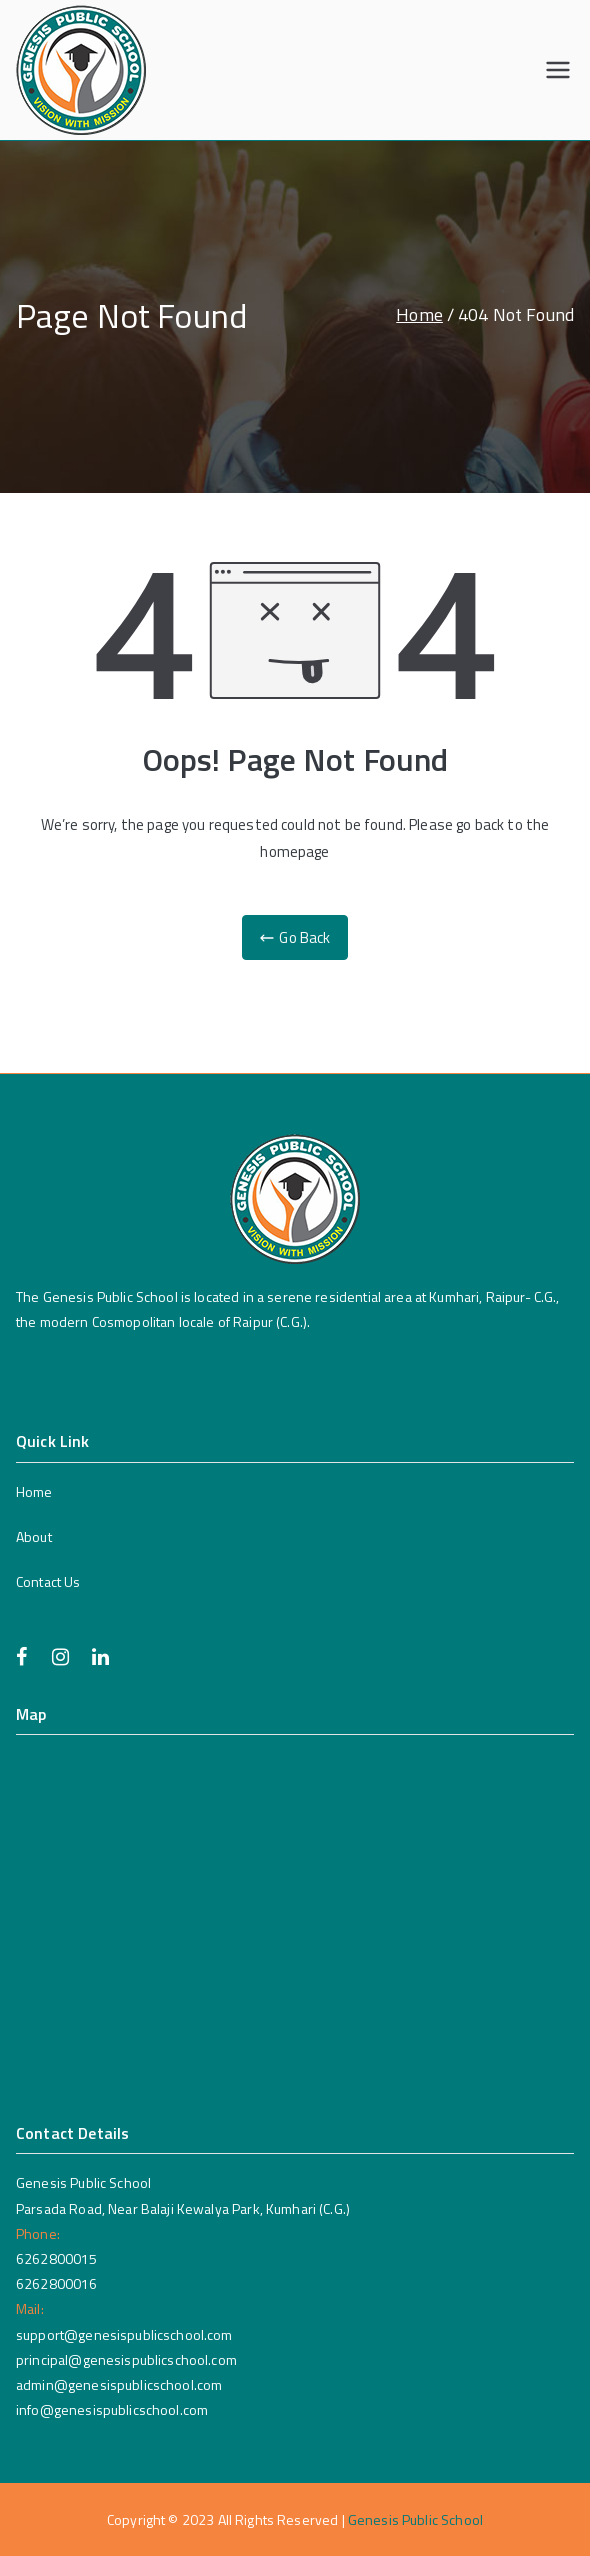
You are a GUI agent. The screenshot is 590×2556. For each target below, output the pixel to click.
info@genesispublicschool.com (112, 2409)
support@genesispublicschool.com (124, 2334)
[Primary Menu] (558, 70)
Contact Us (48, 1581)
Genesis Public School (415, 2519)
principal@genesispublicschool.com (126, 2359)
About (34, 1536)
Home (34, 1491)
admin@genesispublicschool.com (119, 2384)
